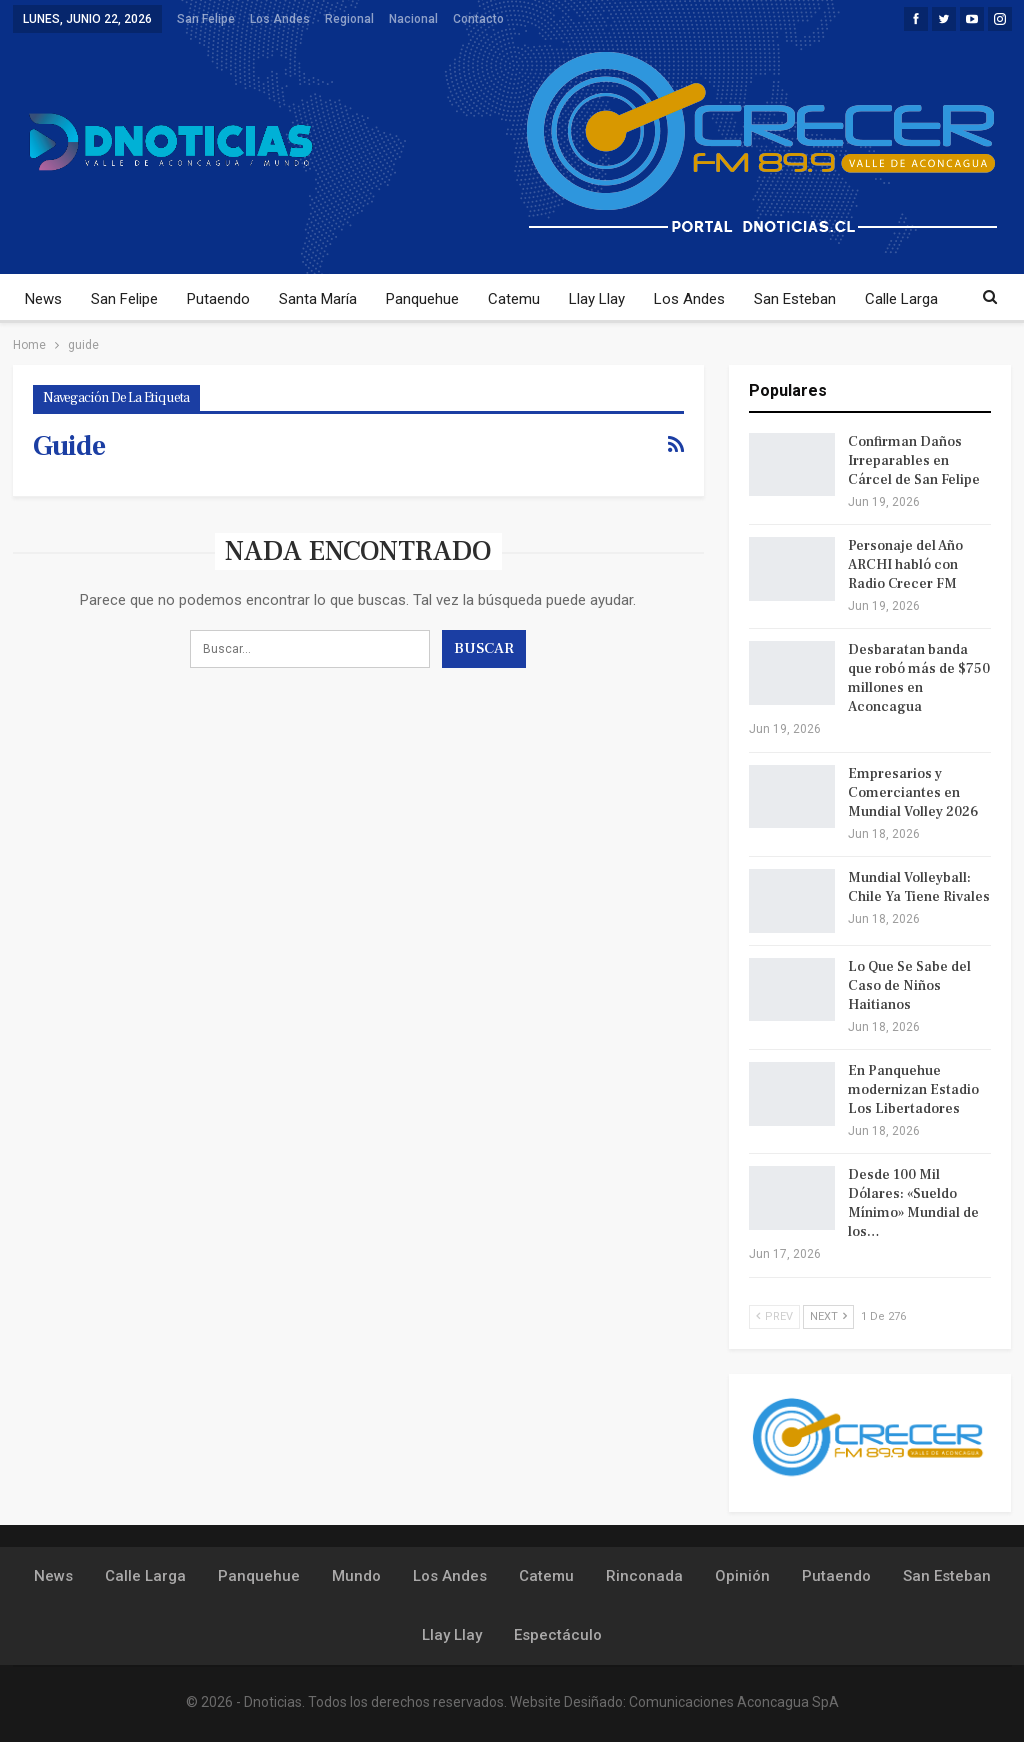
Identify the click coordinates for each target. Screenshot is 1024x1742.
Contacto (478, 19)
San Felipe (206, 19)
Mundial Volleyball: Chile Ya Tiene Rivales (919, 887)
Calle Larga (901, 299)
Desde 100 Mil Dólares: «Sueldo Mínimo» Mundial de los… (913, 1203)
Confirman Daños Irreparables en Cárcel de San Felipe (914, 461)
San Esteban (795, 299)
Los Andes (280, 19)
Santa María (318, 299)
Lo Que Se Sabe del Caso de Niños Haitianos (909, 986)
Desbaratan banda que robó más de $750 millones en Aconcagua (919, 678)
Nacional (413, 19)
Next (828, 1316)
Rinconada (644, 1576)
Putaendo (218, 299)
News (43, 299)
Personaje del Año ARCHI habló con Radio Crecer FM (905, 565)
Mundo (356, 1576)
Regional (349, 19)
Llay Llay (597, 299)
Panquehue (422, 299)
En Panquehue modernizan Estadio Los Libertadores (913, 1090)
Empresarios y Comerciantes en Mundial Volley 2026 (913, 793)
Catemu (514, 299)
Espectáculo (558, 1635)
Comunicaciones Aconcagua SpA (734, 1702)
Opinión (742, 1576)
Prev (774, 1316)
